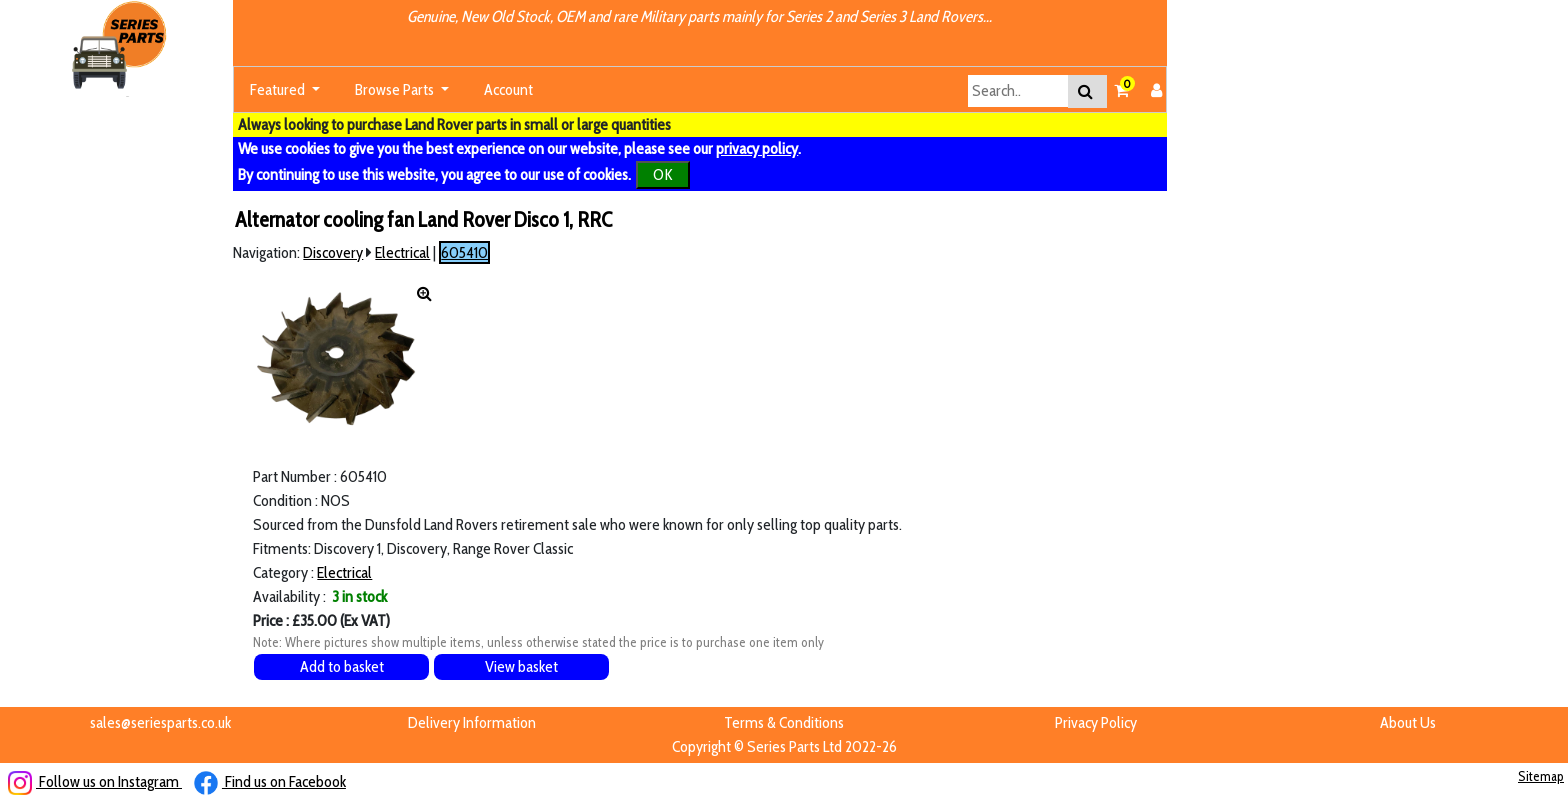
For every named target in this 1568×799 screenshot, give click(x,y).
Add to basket (342, 666)
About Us (1408, 722)
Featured (279, 89)
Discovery (333, 252)
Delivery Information (472, 722)
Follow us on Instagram (95, 781)
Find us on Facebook (270, 781)
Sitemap (1541, 776)
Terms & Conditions (784, 722)
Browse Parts (396, 89)
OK (663, 174)
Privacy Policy (1096, 722)
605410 (464, 252)
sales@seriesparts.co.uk (160, 722)
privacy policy (757, 148)
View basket (521, 666)
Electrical (402, 252)
